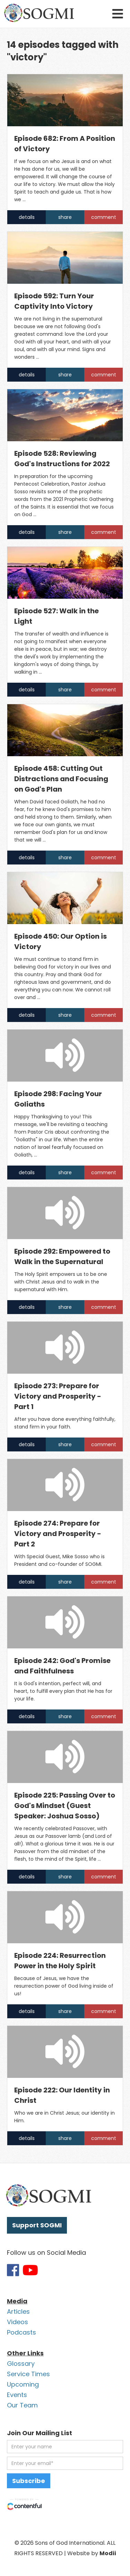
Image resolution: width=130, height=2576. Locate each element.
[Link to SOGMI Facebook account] (13, 2270)
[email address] (65, 2463)
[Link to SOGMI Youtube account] (30, 2270)
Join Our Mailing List (39, 2433)
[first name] (65, 2446)
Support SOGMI (37, 2225)
